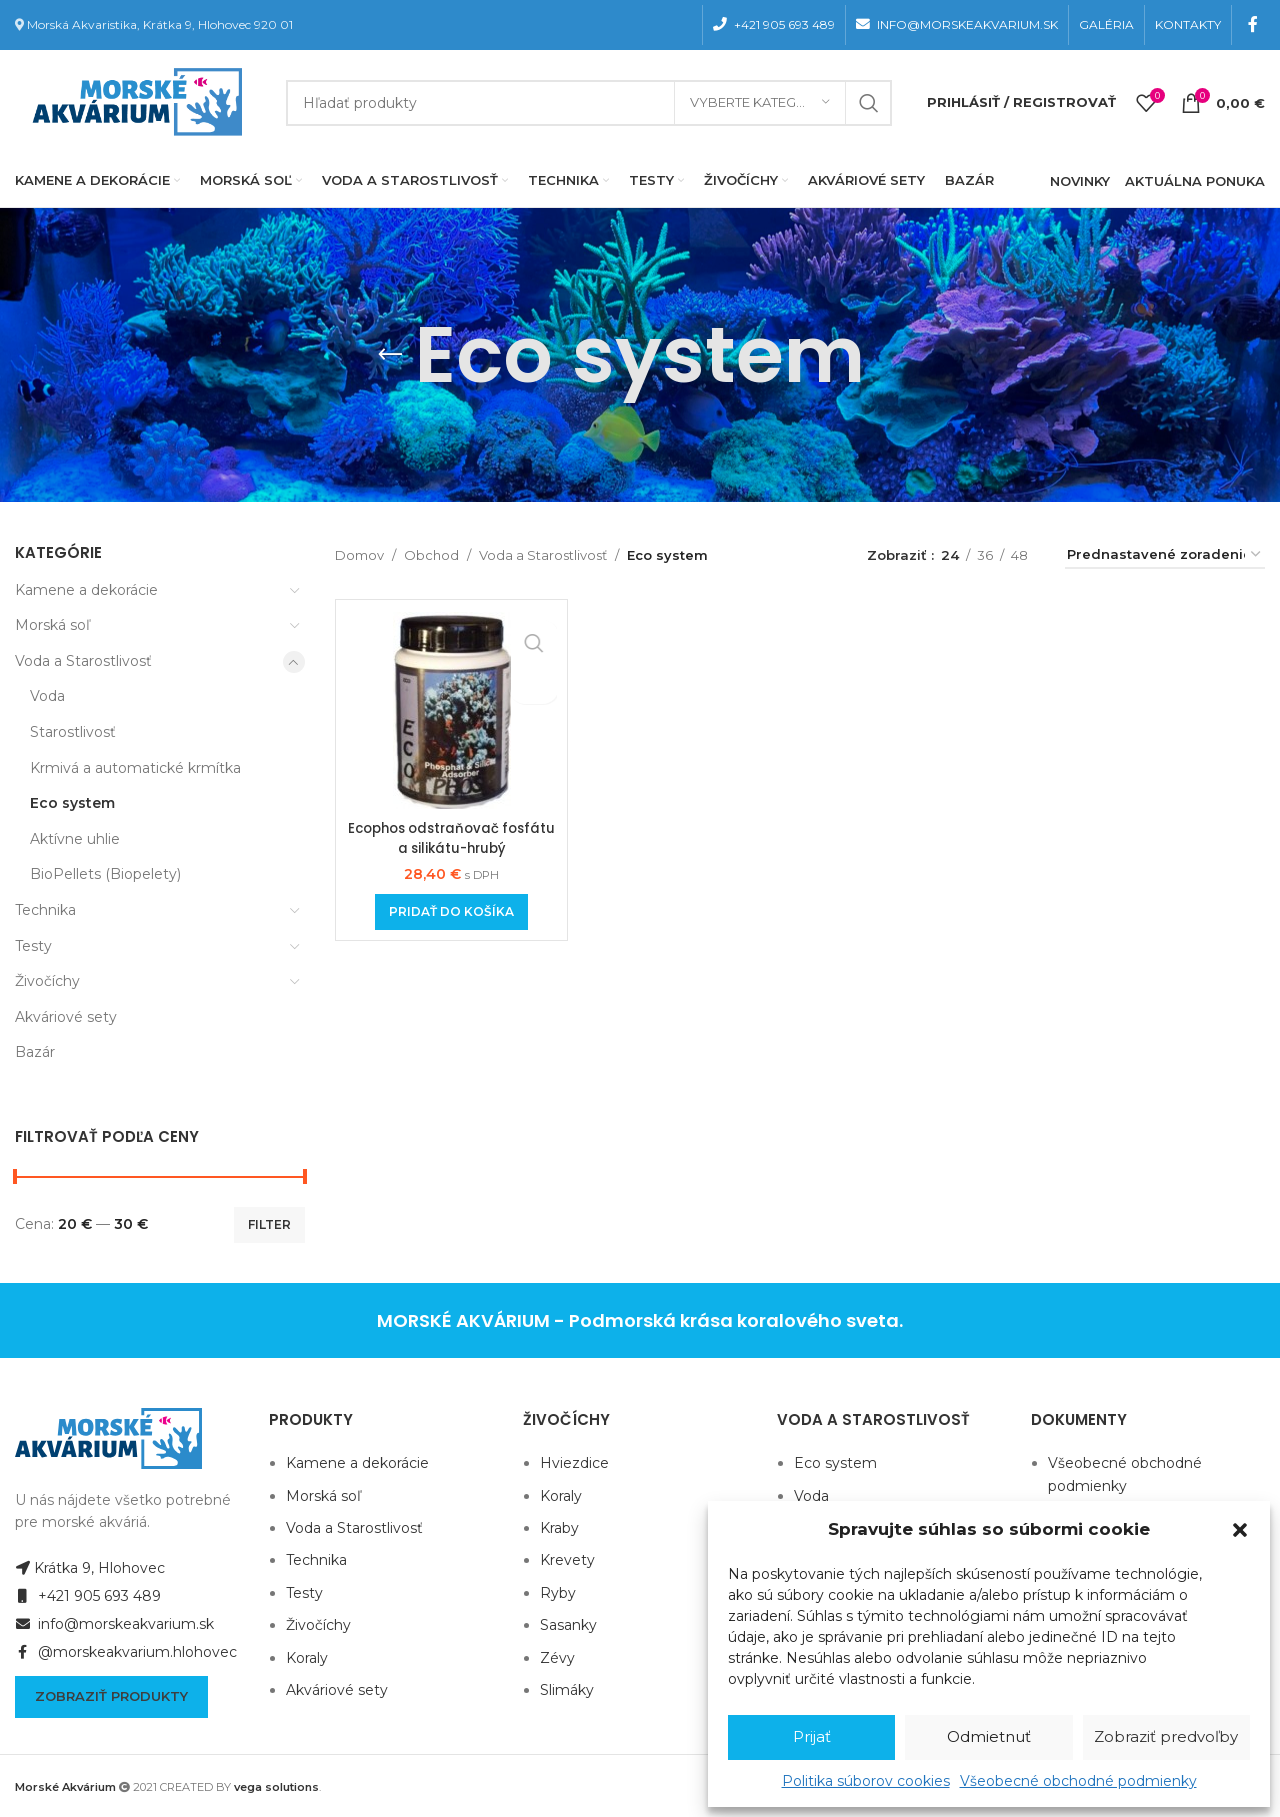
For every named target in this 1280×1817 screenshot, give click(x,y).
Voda (47, 696)
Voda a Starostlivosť (83, 661)
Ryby (558, 1593)
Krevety (567, 1560)
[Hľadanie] (589, 103)
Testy (33, 946)
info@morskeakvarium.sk (114, 1624)
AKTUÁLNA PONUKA (1195, 181)
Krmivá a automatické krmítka (135, 768)
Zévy (557, 1658)
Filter (269, 1224)
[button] (1240, 1530)
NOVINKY (1080, 181)
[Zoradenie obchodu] (1165, 556)
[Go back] (390, 355)
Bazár (35, 1052)
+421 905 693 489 (88, 1596)
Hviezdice (574, 1463)
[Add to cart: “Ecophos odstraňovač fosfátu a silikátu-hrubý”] (451, 912)
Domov (359, 555)
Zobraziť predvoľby (1166, 1736)
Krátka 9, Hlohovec (90, 1568)
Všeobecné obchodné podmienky (1078, 1781)
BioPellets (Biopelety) (105, 874)
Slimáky (567, 1690)
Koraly (307, 1658)
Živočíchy (47, 981)
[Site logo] (133, 101)
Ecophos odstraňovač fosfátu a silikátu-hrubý (452, 838)
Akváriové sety (66, 1017)
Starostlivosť (73, 732)
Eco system (72, 803)
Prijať (812, 1736)
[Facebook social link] (1253, 24)
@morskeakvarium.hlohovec (126, 1652)
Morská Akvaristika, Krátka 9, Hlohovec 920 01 (160, 24)
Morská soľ (52, 625)
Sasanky (568, 1625)
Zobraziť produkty (111, 1696)
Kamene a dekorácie (86, 590)
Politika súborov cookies (866, 1781)
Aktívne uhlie (75, 839)
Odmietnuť (989, 1736)
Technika (45, 910)
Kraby (559, 1528)
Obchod (431, 555)
